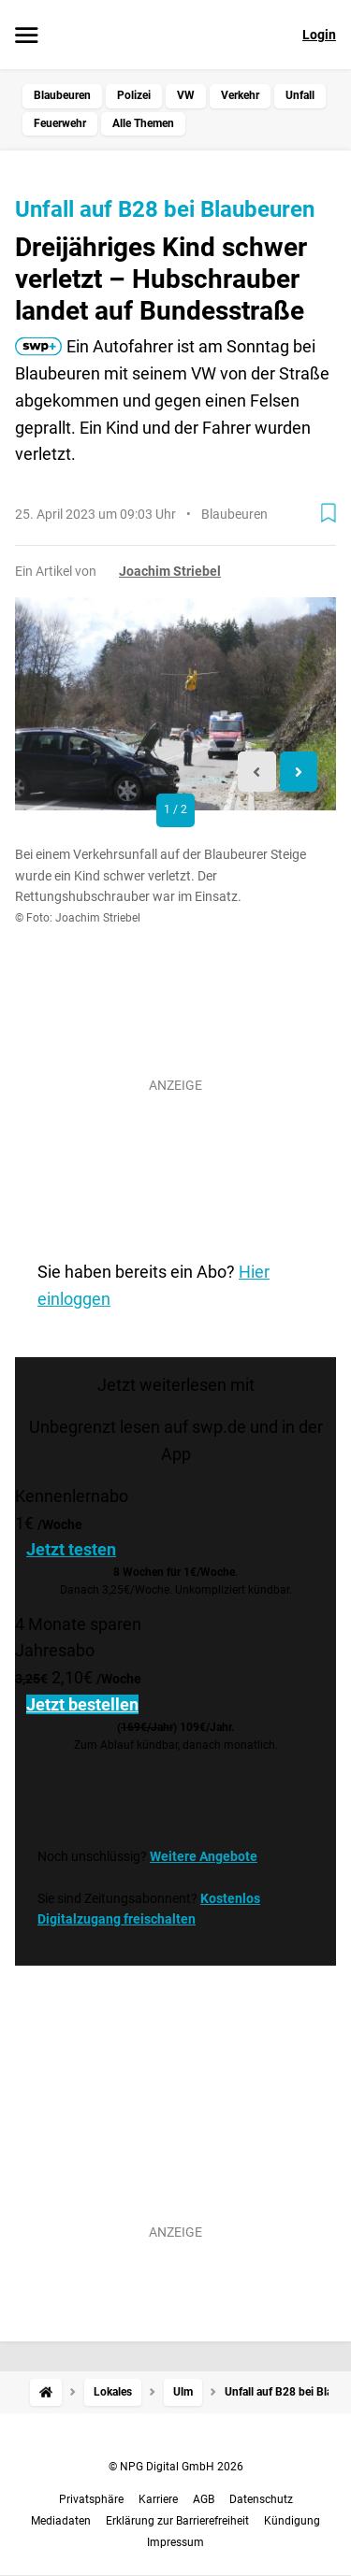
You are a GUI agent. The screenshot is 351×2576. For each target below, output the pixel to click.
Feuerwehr (60, 123)
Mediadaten (61, 2520)
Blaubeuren (62, 95)
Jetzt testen (71, 1549)
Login (319, 34)
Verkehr (240, 95)
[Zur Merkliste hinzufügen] (328, 513)
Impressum (175, 2542)
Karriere (158, 2499)
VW (186, 95)
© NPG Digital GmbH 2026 (176, 2466)
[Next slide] (299, 771)
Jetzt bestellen (82, 1704)
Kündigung (292, 2520)
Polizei (134, 95)
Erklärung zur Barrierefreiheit (177, 2520)
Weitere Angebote (203, 1856)
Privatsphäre (91, 2499)
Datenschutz (261, 2499)
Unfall (299, 95)
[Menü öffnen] (26, 36)
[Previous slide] (257, 771)
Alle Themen (143, 123)
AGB (203, 2499)
